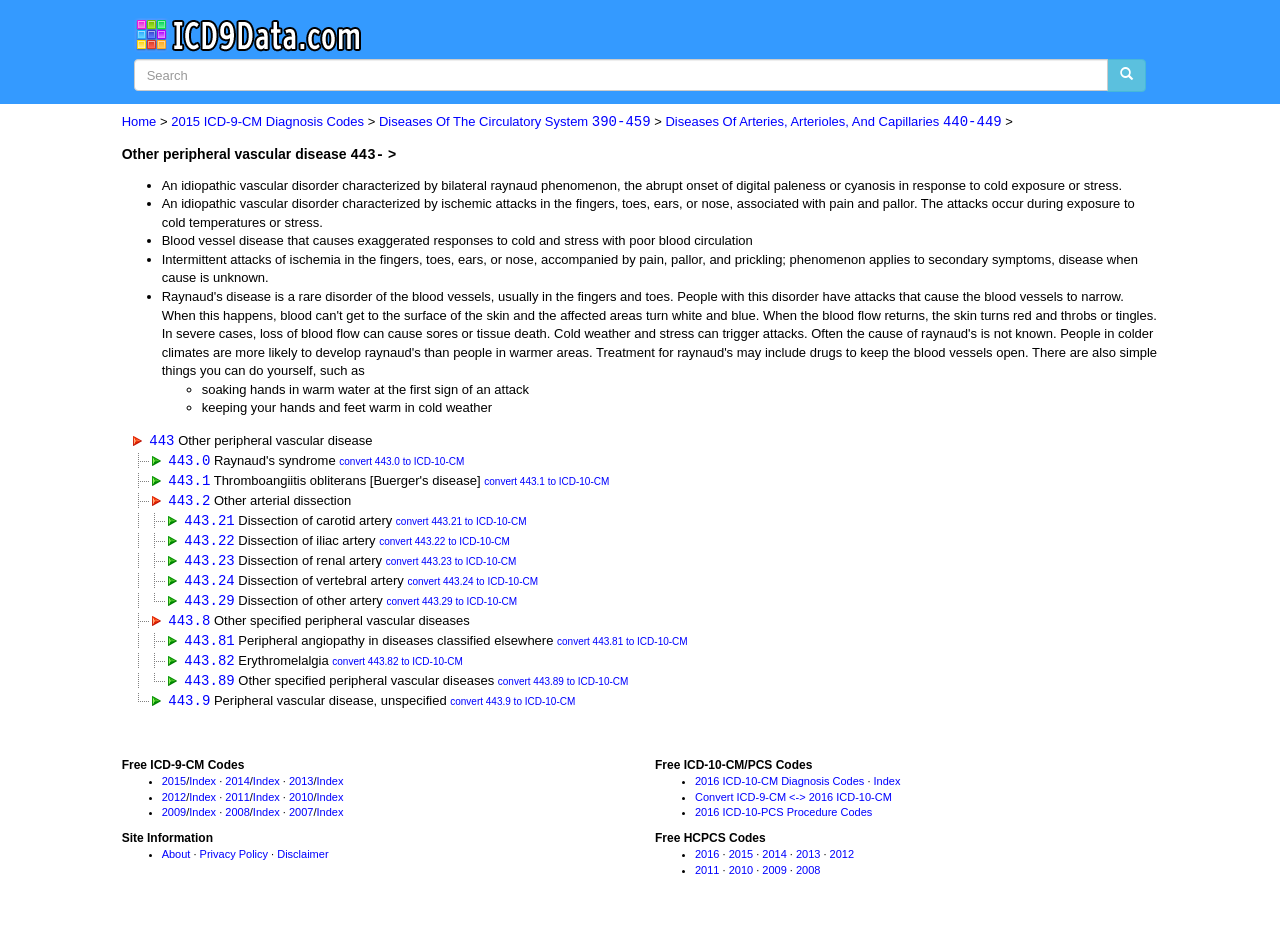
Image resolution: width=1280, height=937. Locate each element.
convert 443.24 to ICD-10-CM (472, 585)
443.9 (189, 707)
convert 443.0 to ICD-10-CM (401, 462)
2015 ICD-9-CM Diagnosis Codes (267, 122)
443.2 (189, 501)
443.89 (209, 686)
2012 (174, 804)
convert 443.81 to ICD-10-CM (622, 647)
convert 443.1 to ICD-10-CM (546, 483)
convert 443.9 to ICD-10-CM (512, 709)
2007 (301, 820)
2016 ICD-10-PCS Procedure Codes (783, 820)
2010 (301, 804)
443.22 (209, 542)
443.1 (189, 481)
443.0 (189, 460)
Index (202, 788)
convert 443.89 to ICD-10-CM (563, 688)
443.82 (209, 666)
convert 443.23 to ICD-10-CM (451, 565)
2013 (301, 788)
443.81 (209, 645)
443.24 (209, 583)
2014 (237, 788)
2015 (174, 788)
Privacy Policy (234, 862)
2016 (707, 862)
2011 (237, 804)
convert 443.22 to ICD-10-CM (444, 544)
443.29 (209, 604)
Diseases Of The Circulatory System (515, 122)
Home (139, 122)
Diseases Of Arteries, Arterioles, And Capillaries (833, 122)
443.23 (209, 563)
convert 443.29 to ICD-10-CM (451, 606)
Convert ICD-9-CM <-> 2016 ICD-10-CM (793, 804)
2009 (174, 820)
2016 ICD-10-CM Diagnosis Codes (779, 788)
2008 (237, 820)
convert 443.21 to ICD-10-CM (461, 524)
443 (161, 439)
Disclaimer (302, 862)
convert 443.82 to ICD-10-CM (397, 668)
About (176, 862)
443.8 (189, 625)
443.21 (209, 522)
